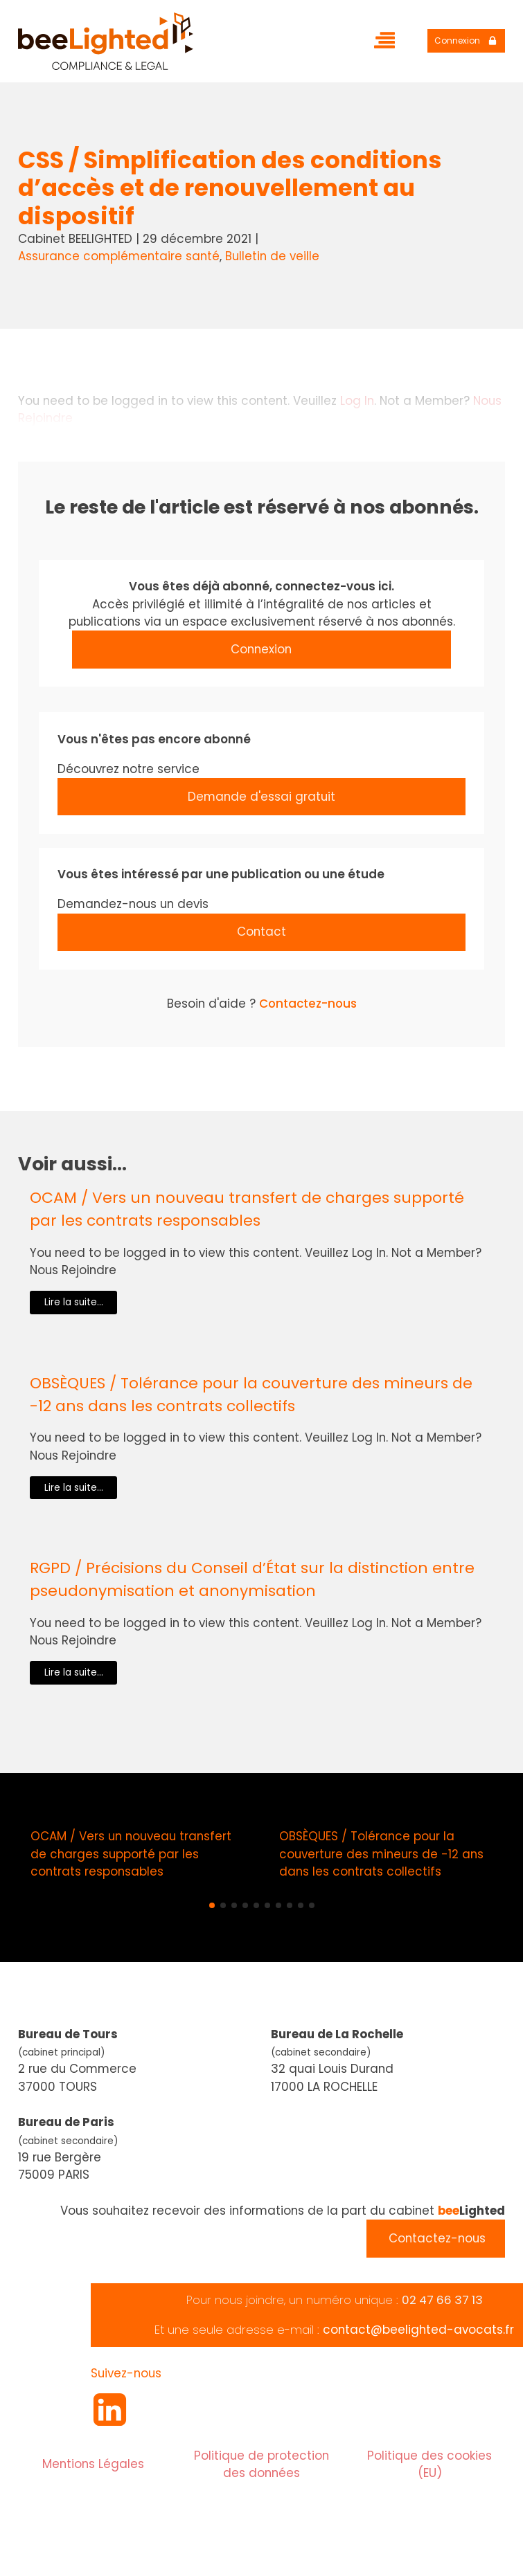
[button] (212, 1905)
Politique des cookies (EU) (429, 2464)
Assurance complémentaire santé (119, 256)
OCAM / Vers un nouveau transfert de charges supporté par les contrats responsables (247, 1209)
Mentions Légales (93, 2464)
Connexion (261, 649)
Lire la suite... (73, 1302)
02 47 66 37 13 (442, 2300)
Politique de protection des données (261, 2464)
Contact (261, 931)
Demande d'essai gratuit (261, 796)
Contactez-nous (308, 1003)
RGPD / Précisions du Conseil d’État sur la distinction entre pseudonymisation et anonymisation (252, 1579)
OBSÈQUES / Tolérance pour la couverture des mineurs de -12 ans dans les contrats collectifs (251, 1394)
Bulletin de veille (272, 256)
